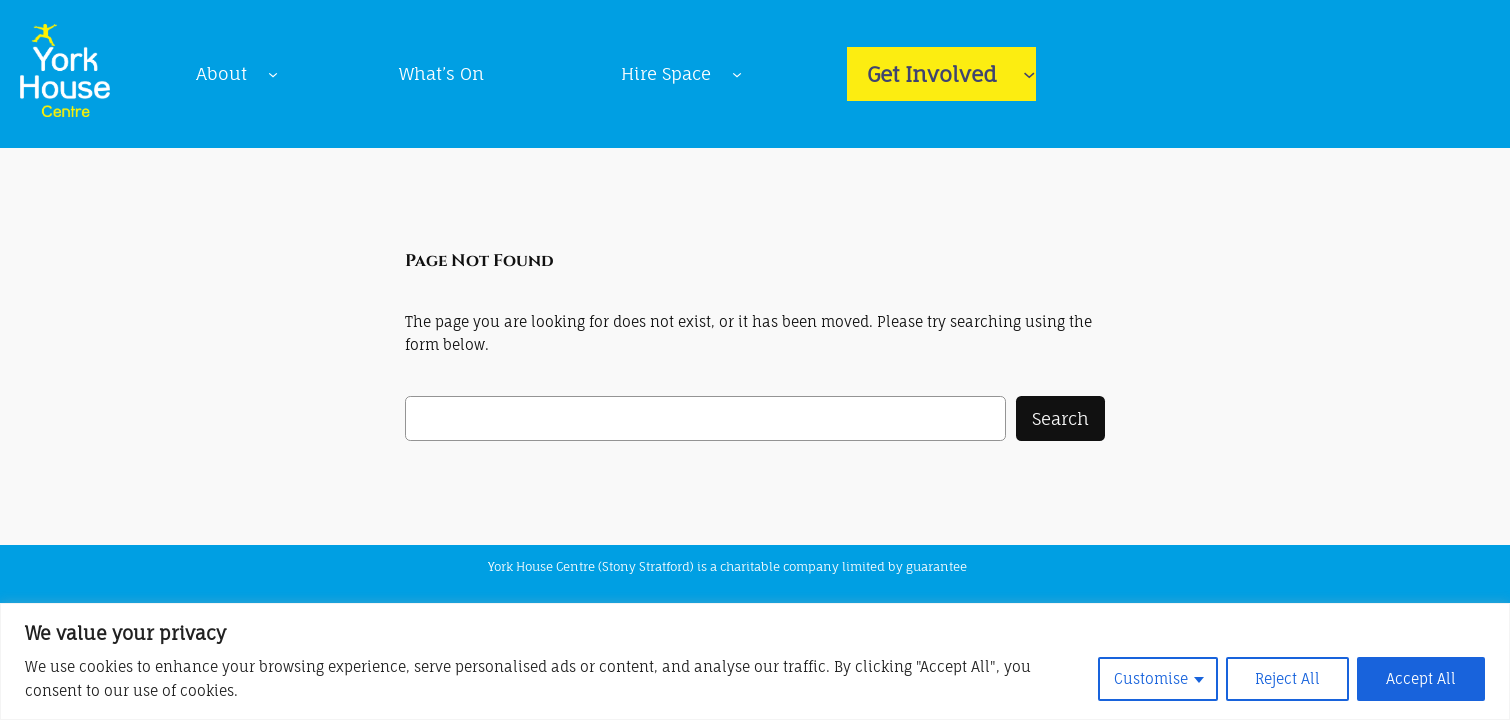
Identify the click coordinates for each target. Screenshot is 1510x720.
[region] (755, 661)
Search (1060, 418)
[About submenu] (273, 74)
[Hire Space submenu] (737, 74)
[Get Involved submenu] (1029, 74)
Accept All (1421, 678)
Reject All (1287, 678)
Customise (1151, 678)
